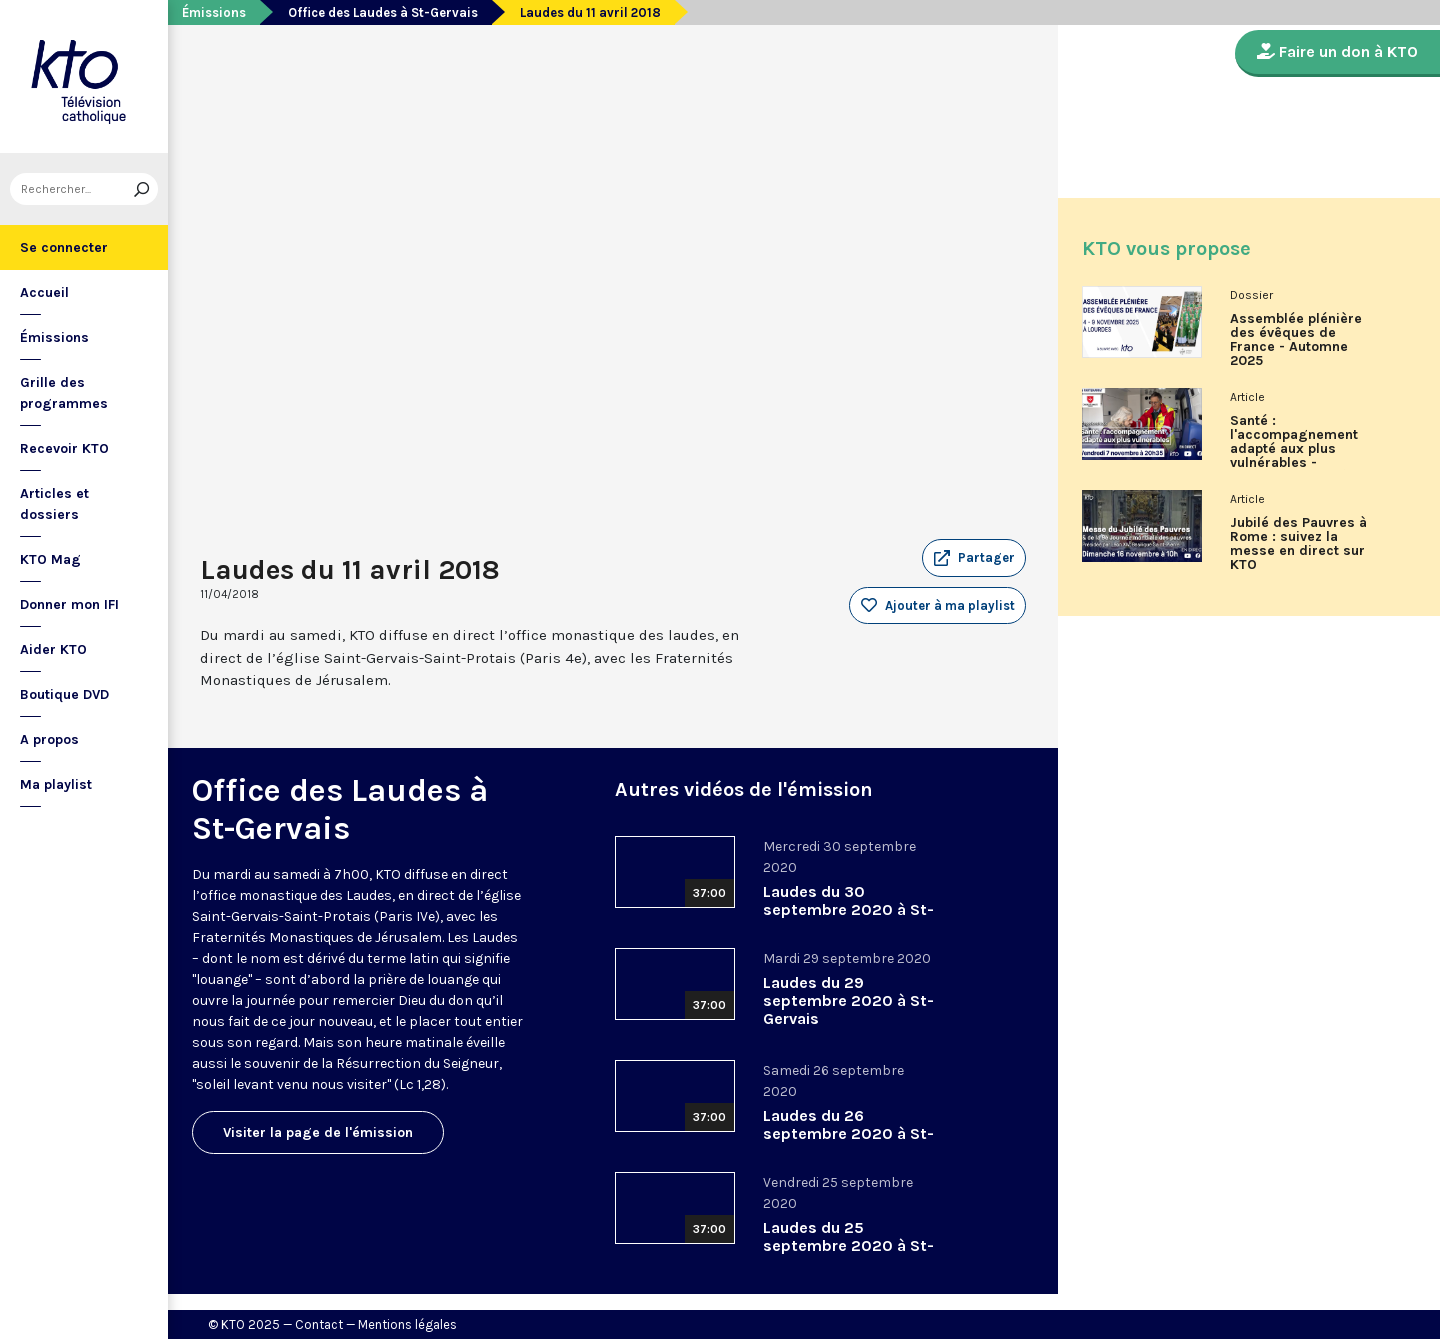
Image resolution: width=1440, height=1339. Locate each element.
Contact (319, 1324)
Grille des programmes (64, 393)
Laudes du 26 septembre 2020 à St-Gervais (848, 1133)
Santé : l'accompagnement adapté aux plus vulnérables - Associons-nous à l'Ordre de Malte (1294, 449)
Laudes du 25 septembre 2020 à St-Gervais (848, 1245)
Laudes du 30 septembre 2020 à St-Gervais (848, 909)
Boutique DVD (64, 694)
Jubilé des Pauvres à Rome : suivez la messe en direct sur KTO (1298, 544)
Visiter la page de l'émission (318, 1132)
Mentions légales (407, 1324)
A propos (49, 739)
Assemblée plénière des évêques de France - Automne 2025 (1296, 340)
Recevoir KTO (64, 448)
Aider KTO (53, 649)
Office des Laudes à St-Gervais (383, 12)
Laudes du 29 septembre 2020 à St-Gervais (848, 1000)
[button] (974, 558)
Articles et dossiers (54, 504)
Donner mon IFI (69, 604)
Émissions (54, 337)
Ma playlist (56, 784)
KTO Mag (50, 559)
